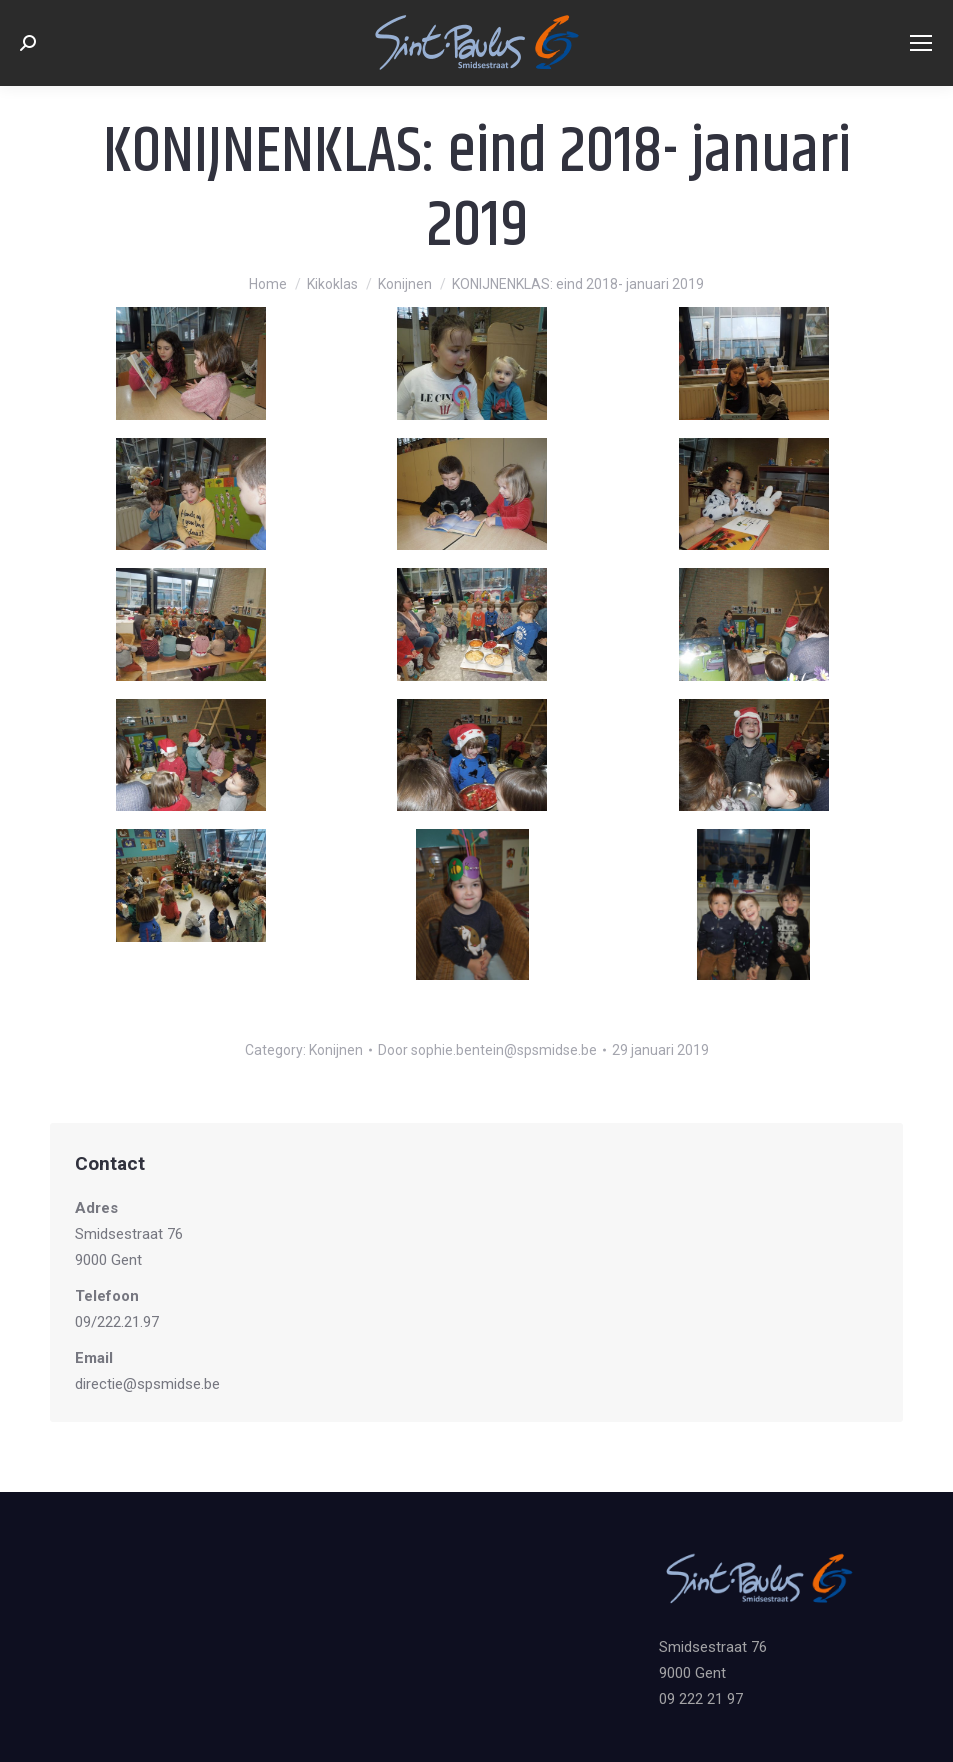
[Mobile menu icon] (921, 43)
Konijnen (336, 1050)
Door (487, 1050)
